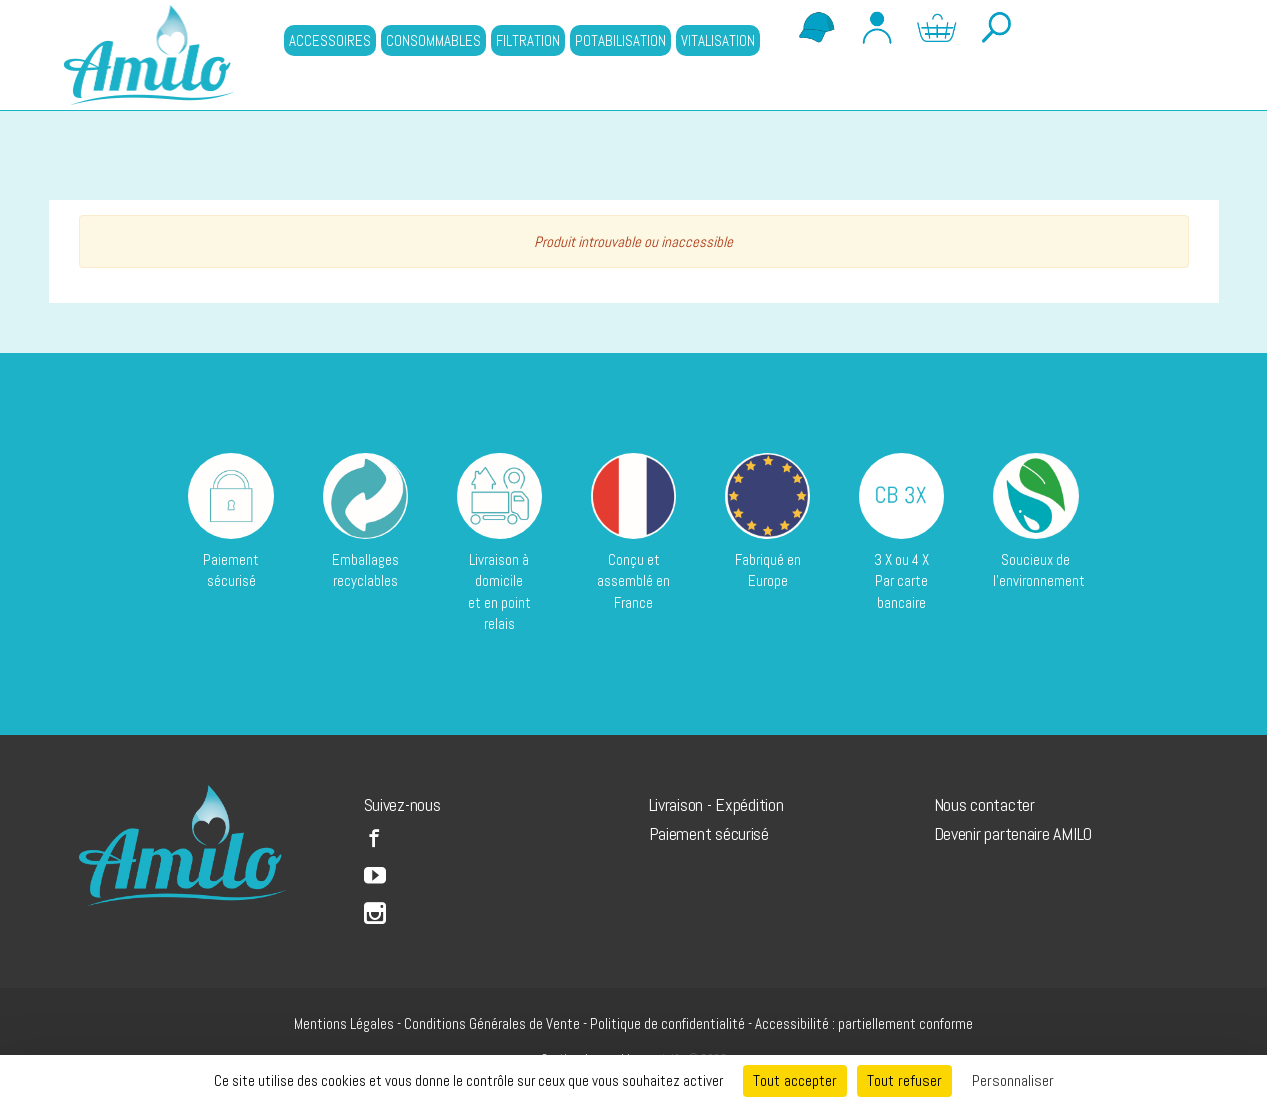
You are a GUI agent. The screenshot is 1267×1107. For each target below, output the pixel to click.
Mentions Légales (344, 1023)
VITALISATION (718, 40)
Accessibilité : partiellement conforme (864, 1023)
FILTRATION (528, 40)
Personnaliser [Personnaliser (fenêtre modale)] (1013, 1080)
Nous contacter (984, 804)
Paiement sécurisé (709, 833)
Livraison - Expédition (716, 804)
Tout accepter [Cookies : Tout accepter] (795, 1080)
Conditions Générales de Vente (492, 1023)
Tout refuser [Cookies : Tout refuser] (904, 1080)
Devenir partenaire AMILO (1013, 833)
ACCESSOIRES (330, 40)
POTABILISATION (620, 40)
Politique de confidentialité (667, 1023)
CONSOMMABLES (433, 40)
